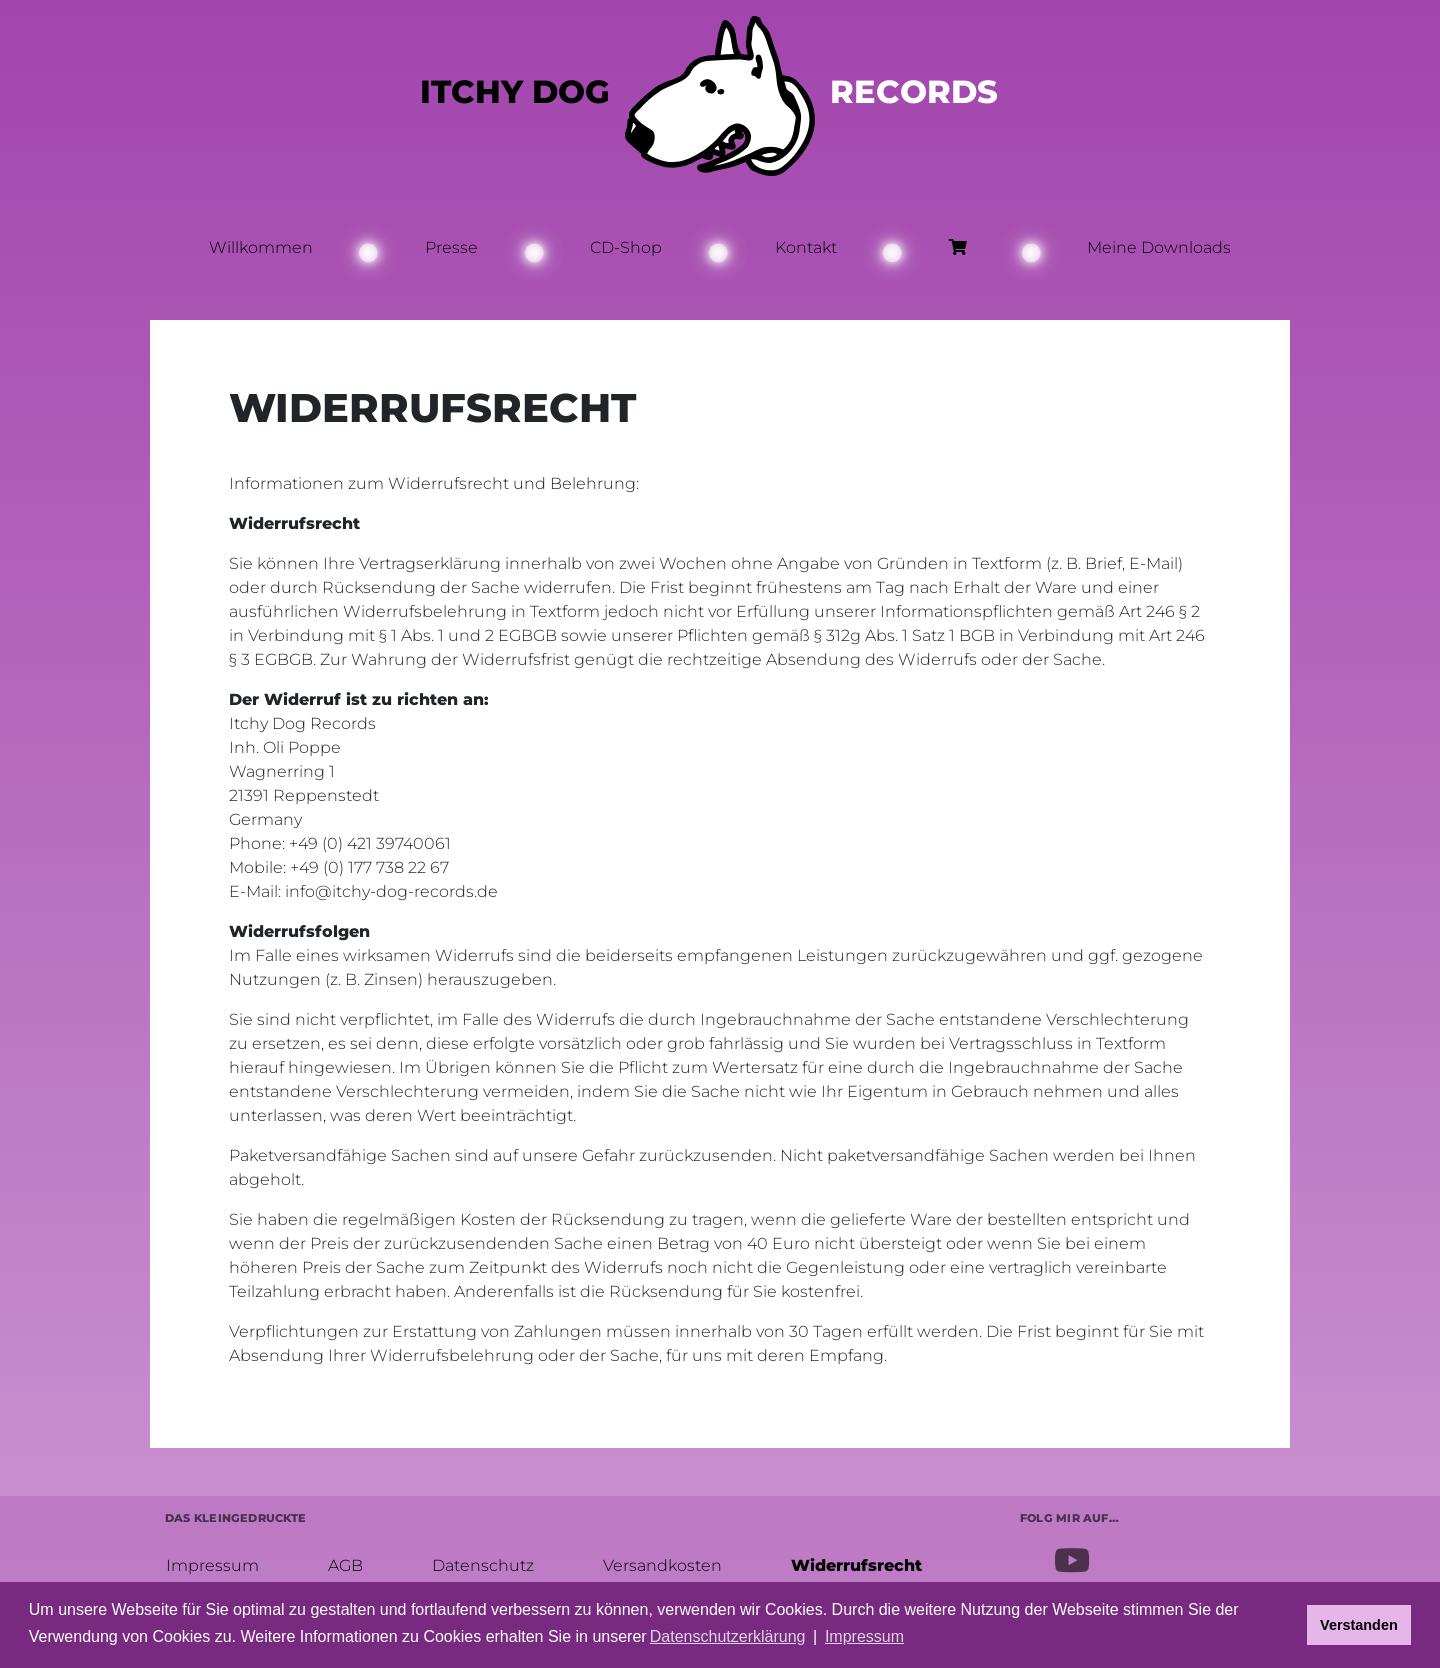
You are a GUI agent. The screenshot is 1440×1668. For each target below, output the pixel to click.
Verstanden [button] (1359, 1625)
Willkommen (261, 247)
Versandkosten (661, 1564)
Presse (451, 247)
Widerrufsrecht (855, 1564)
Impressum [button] (864, 1636)
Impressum (211, 1564)
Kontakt (806, 247)
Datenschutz (482, 1564)
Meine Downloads (1159, 247)
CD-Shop (626, 247)
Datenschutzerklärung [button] (728, 1636)
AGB (344, 1564)
